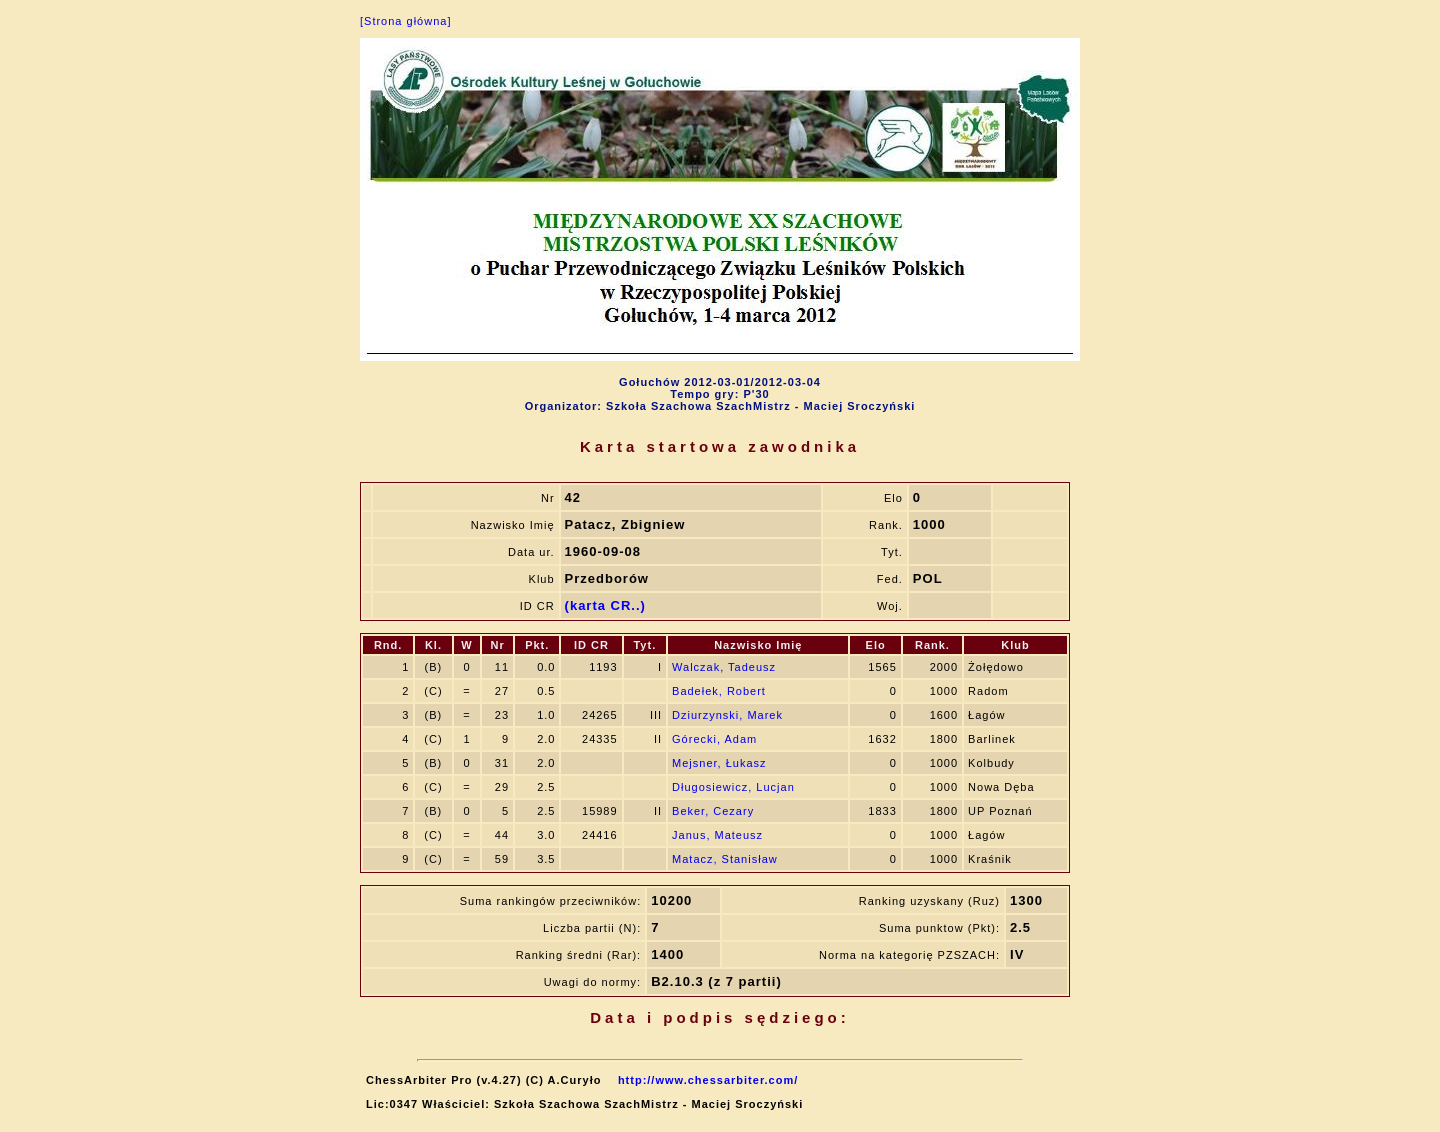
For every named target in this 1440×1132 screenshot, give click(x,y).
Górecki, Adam (714, 739)
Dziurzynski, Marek (727, 715)
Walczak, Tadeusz (724, 667)
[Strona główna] (405, 21)
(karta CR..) (605, 605)
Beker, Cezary (713, 811)
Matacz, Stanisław (725, 859)
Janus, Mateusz (717, 835)
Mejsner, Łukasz (719, 763)
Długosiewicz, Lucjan (733, 787)
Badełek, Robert (719, 691)
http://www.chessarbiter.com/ (708, 1080)
